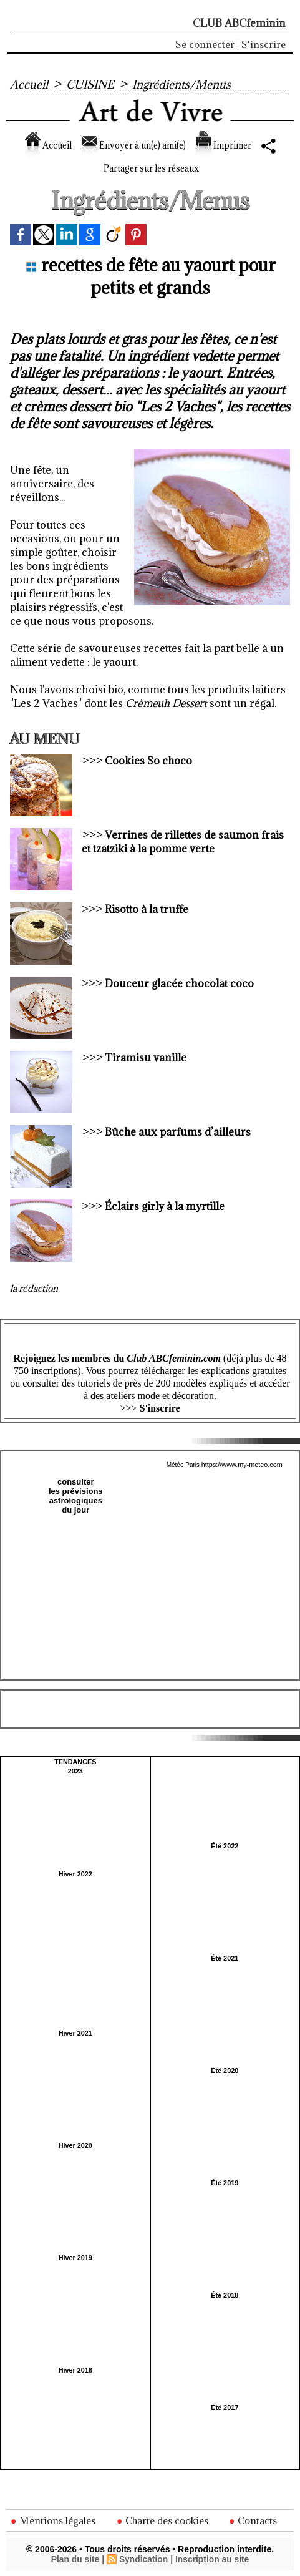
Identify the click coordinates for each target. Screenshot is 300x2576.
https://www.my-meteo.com (242, 1466)
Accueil (29, 84)
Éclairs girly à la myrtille (165, 1208)
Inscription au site (212, 2559)
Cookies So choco (149, 762)
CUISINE (93, 84)
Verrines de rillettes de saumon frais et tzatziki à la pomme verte (183, 843)
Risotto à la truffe (146, 911)
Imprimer (248, 145)
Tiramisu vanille (145, 1059)
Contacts (255, 2520)
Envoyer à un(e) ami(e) (141, 145)
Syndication (143, 2559)
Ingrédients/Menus (187, 84)
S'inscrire (263, 44)
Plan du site (74, 2559)
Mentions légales (54, 2520)
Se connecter (205, 44)
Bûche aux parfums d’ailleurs (178, 1134)
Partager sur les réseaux (150, 168)
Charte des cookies (163, 2520)
